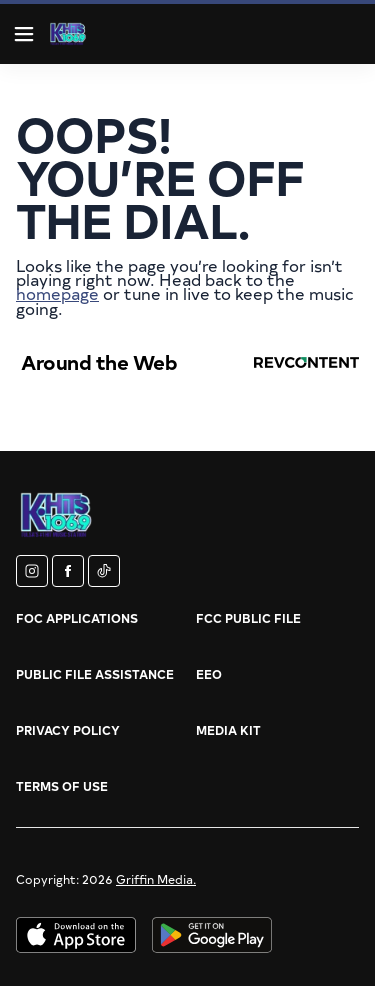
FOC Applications (77, 618)
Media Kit (228, 730)
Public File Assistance (95, 674)
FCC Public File (248, 618)
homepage (57, 293)
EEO (209, 674)
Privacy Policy (68, 730)
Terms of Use (62, 786)
